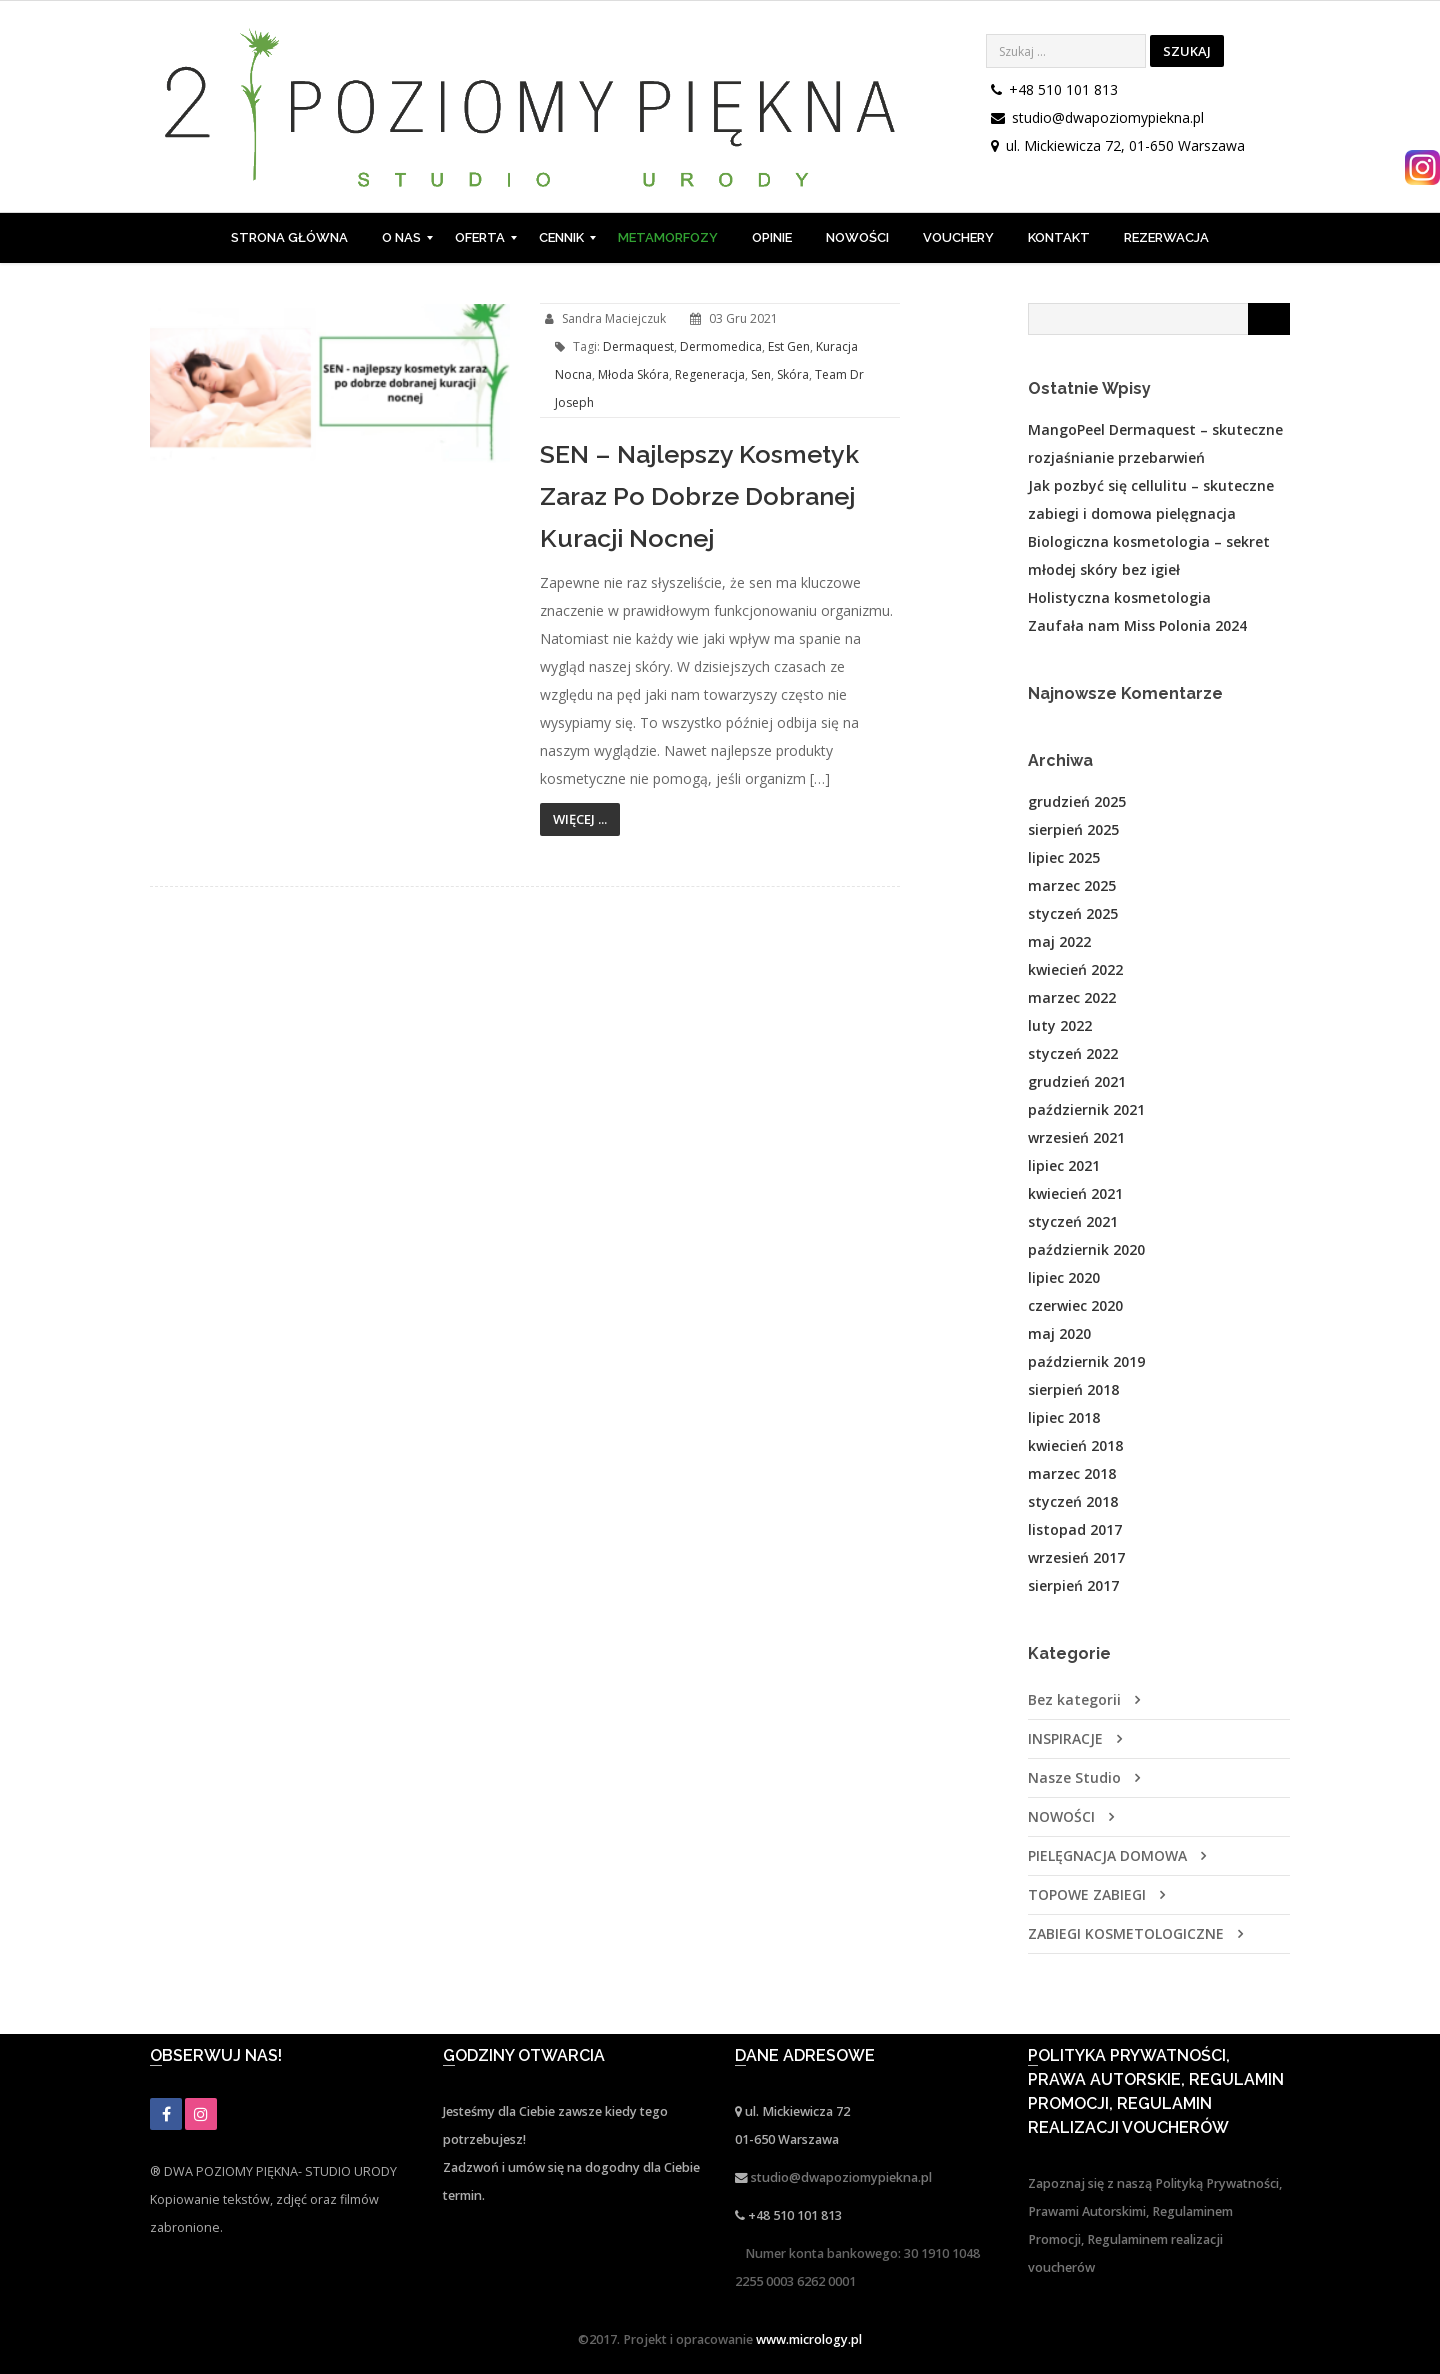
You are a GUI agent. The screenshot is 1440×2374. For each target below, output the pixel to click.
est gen (789, 346)
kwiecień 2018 (1075, 1445)
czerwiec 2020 (1075, 1305)
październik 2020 (1086, 1249)
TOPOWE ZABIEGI (1087, 1894)
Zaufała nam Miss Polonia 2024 (1137, 625)
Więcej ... (580, 819)
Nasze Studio (1074, 1777)
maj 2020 (1059, 1333)
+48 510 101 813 (1063, 89)
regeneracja (710, 374)
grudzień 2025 (1077, 801)
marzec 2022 (1072, 997)
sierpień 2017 (1073, 1585)
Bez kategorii (1074, 1699)
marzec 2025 (1072, 885)
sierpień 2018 (1073, 1389)
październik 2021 (1086, 1109)
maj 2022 (1059, 941)
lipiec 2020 (1064, 1277)
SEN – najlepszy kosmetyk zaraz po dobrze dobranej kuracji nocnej (699, 496)
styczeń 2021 (1073, 1221)
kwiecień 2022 (1075, 969)
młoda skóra (633, 374)
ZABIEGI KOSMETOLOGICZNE (1126, 1933)
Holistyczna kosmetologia (1119, 597)
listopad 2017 (1075, 1529)
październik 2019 (1086, 1361)
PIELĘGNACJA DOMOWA (1107, 1855)
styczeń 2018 (1073, 1501)
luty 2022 (1060, 1025)
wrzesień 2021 (1076, 1137)
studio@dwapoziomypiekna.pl (1108, 117)
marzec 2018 (1072, 1473)
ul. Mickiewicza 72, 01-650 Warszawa (1125, 145)
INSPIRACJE (1065, 1738)
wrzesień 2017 (1076, 1557)
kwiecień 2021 (1075, 1193)
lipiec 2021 (1064, 1165)
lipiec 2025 (1064, 857)
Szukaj (1187, 51)
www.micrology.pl (809, 2339)
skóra (793, 374)
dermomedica (721, 346)
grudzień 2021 (1077, 1081)
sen (761, 374)
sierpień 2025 (1073, 829)
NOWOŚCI (1061, 1816)
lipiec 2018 (1064, 1417)
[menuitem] (289, 238)
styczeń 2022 (1073, 1053)
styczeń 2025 (1073, 913)
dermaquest (638, 346)
